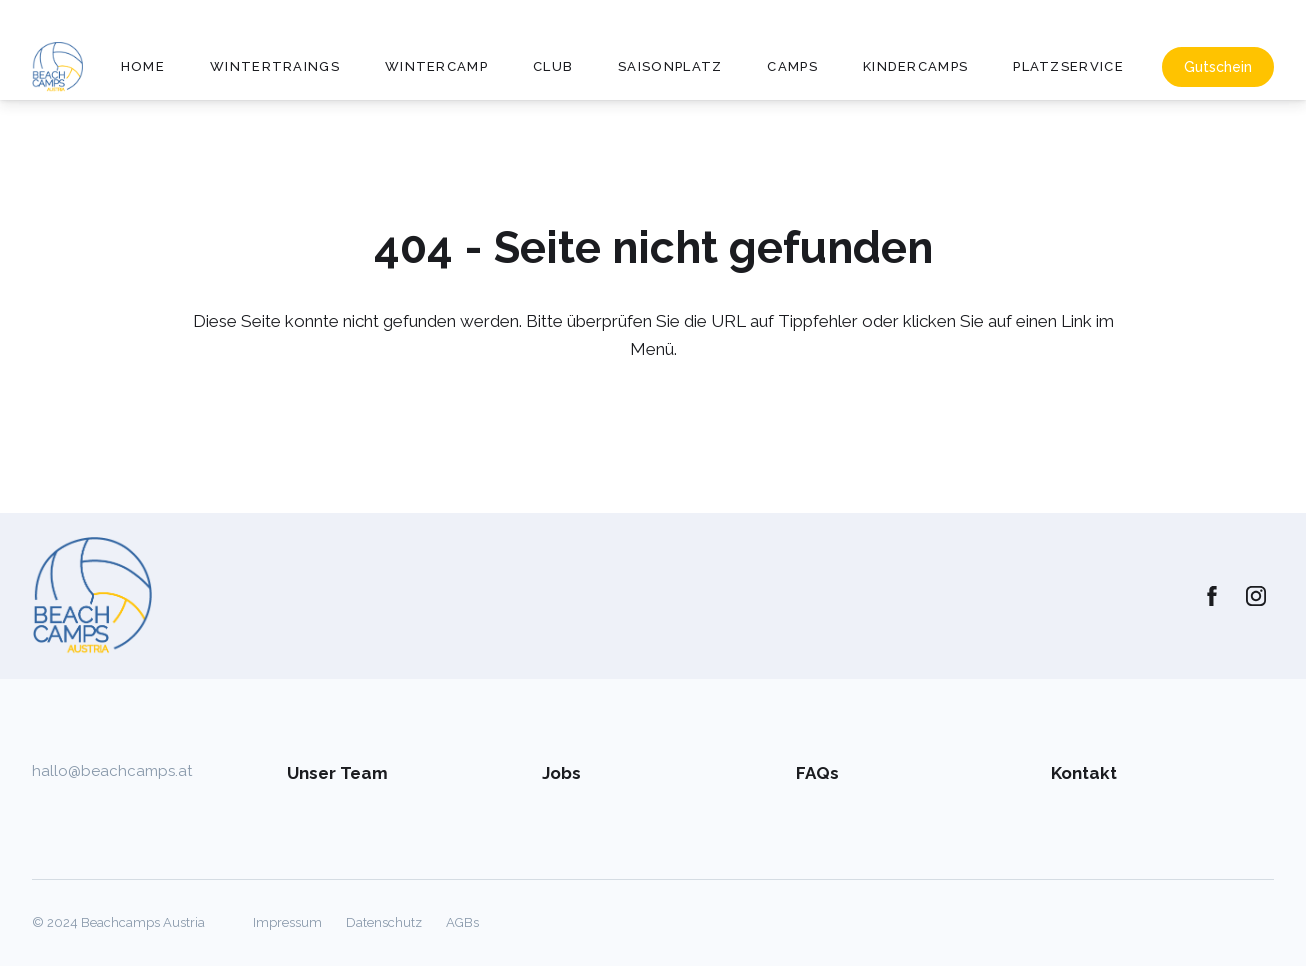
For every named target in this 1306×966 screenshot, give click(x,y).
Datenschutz (384, 922)
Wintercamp (436, 66)
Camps (792, 66)
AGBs (462, 922)
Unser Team (337, 773)
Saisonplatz (670, 66)
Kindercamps (915, 66)
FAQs (817, 773)
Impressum (287, 922)
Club (553, 66)
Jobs (561, 773)
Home (143, 66)
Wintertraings (275, 66)
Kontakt (1084, 773)
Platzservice (1068, 66)
